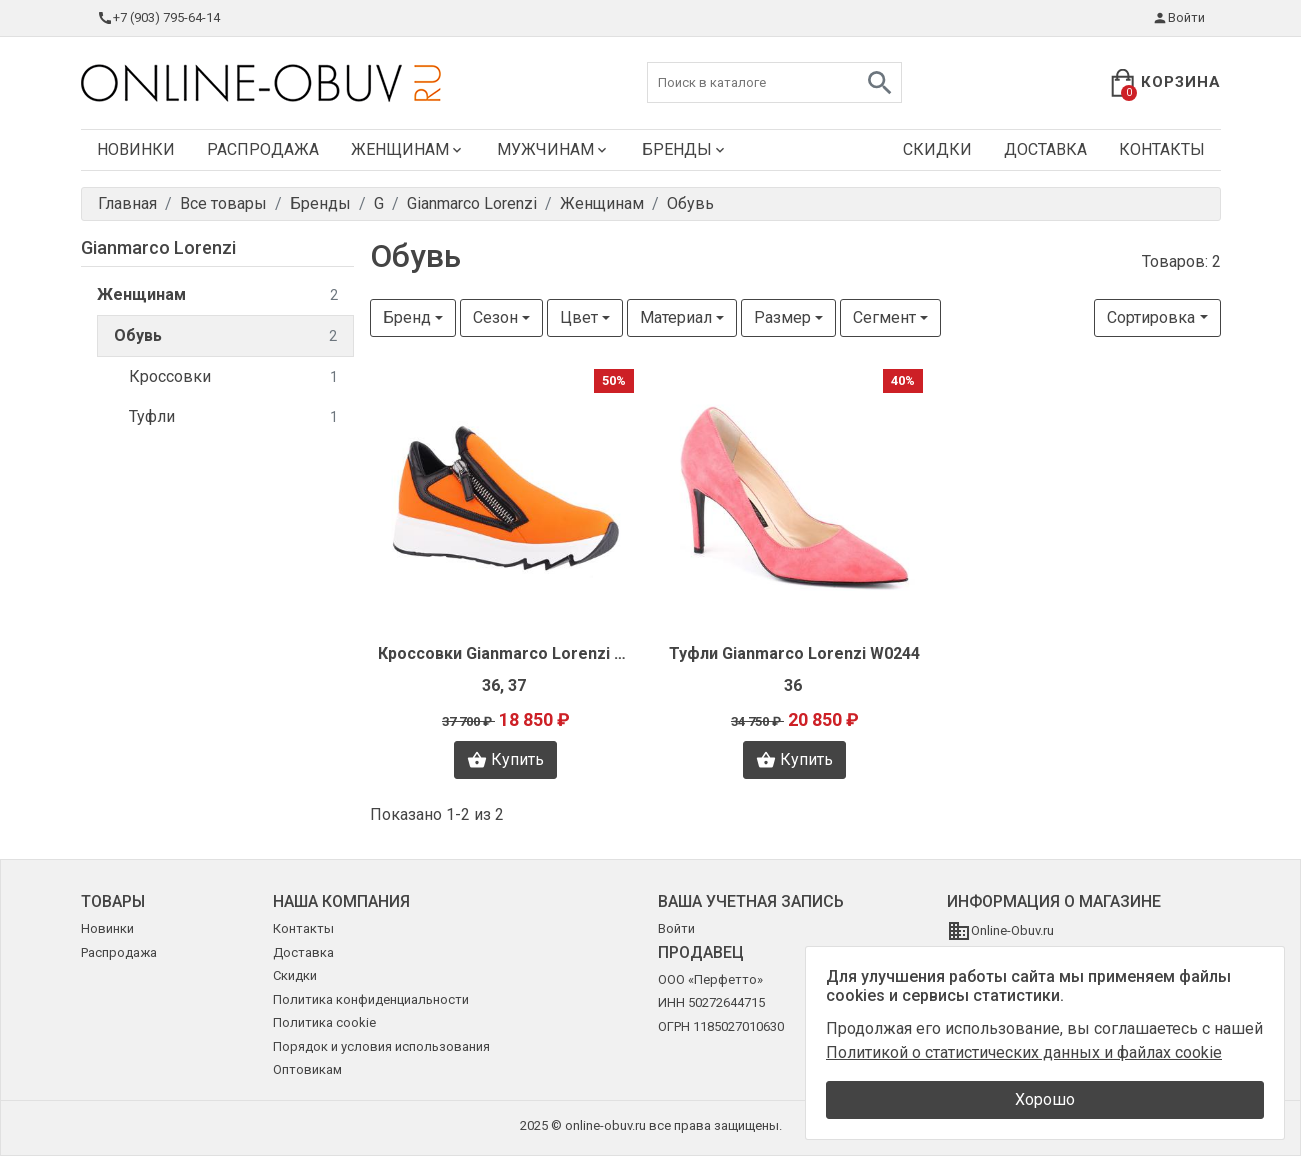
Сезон (495, 317)
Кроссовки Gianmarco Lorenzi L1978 (506, 653)
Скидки (937, 149)
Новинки (136, 149)
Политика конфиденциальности (371, 999)
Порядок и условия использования (381, 1046)
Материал (676, 317)
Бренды (685, 149)
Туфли (233, 417)
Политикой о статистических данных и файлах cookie (1024, 1052)
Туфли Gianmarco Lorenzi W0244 (794, 653)
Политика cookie (324, 1022)
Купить (505, 760)
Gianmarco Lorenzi (158, 247)
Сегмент (884, 317)
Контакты (1162, 149)
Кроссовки (233, 377)
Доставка (1045, 149)
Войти (1178, 18)
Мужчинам (553, 149)
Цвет (579, 317)
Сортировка (1151, 317)
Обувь (225, 336)
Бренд (407, 317)
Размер (782, 317)
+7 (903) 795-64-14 (158, 18)
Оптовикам (307, 1069)
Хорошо (1045, 1099)
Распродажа (263, 149)
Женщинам (408, 149)
